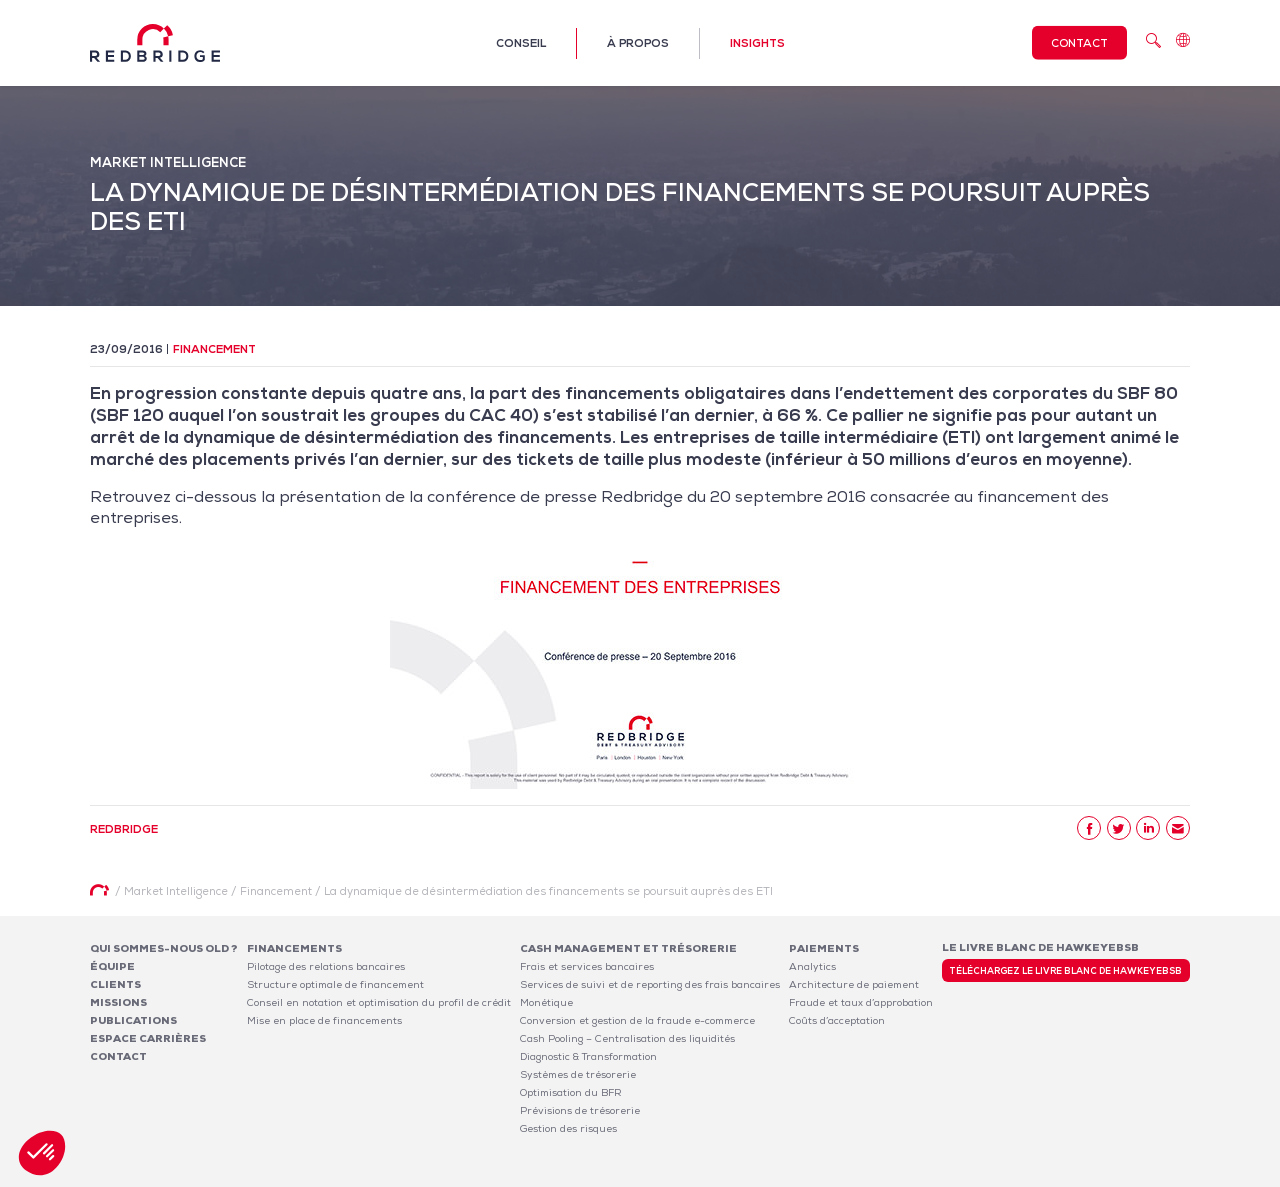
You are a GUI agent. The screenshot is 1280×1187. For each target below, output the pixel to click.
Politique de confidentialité (1056, 1175)
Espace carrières (148, 1038)
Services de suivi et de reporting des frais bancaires (650, 984)
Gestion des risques (568, 1128)
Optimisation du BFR (571, 1092)
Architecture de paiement (854, 984)
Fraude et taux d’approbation (861, 1002)
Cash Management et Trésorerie (628, 948)
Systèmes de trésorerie (578, 1074)
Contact (1079, 43)
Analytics (812, 966)
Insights (757, 43)
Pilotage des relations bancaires (326, 966)
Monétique (546, 1002)
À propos (638, 43)
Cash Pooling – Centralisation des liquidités (627, 1038)
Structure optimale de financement (335, 984)
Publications (133, 1020)
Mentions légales (930, 1175)
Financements (294, 948)
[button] (42, 1153)
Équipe (112, 966)
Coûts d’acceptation (837, 1020)
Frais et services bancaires (587, 966)
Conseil (521, 43)
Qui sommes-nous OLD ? (164, 948)
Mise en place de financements (324, 1020)
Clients (115, 984)
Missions (118, 1002)
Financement (214, 349)
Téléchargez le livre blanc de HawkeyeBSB (1065, 971)
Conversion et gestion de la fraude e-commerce (637, 1020)
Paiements (824, 948)
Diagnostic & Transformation (588, 1056)
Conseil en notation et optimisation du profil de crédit (379, 1002)
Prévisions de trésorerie (580, 1110)
